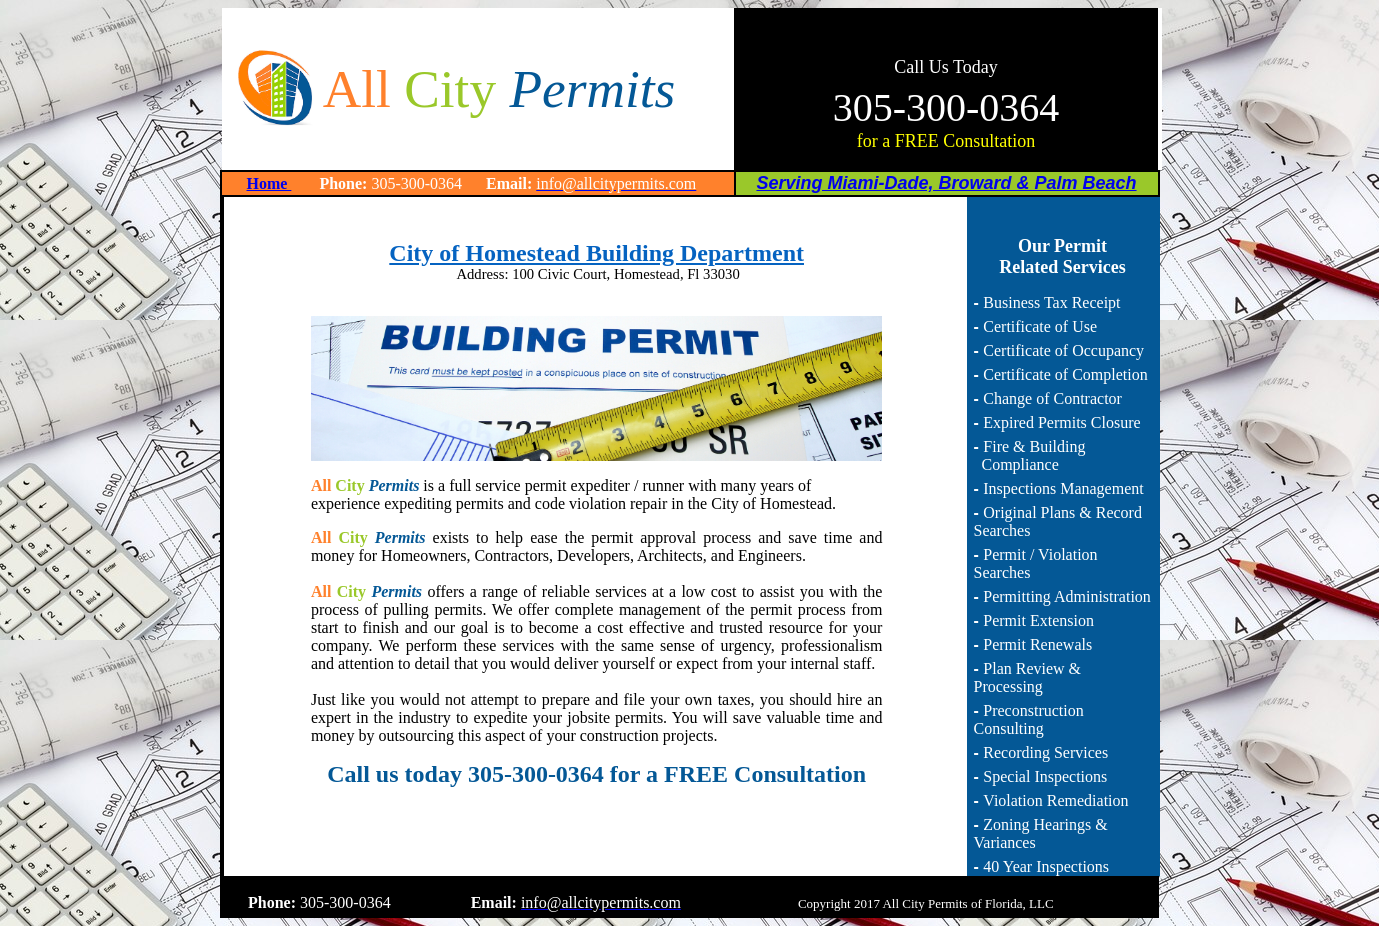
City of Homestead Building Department (596, 253)
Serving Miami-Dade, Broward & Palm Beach (946, 183)
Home (269, 183)
